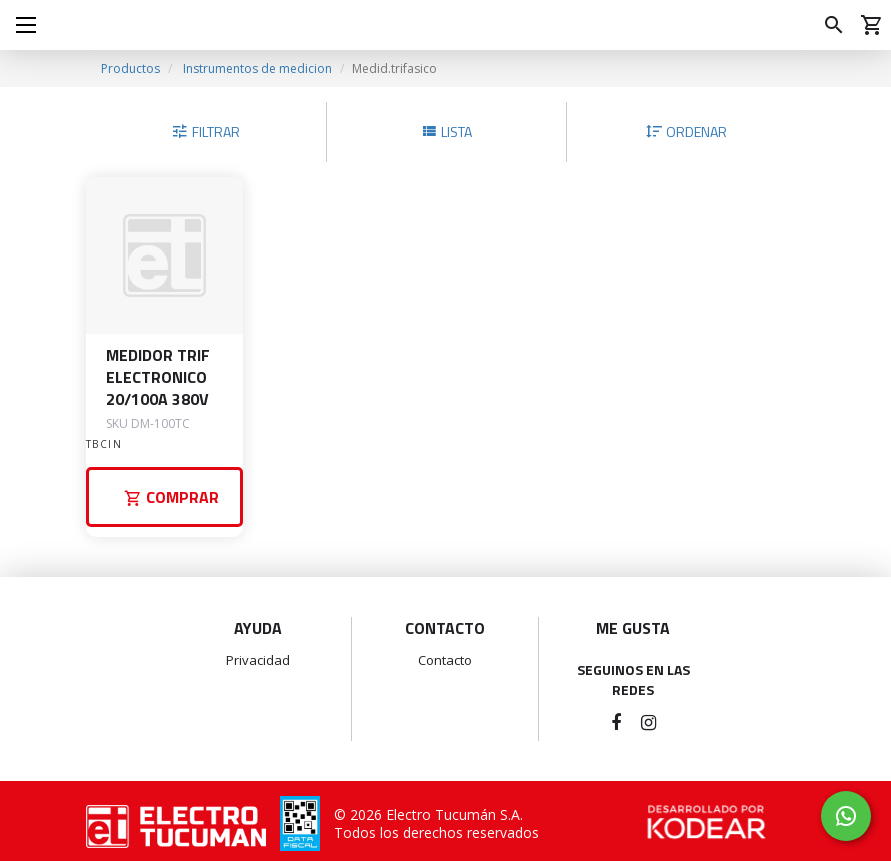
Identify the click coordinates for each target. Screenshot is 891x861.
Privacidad (258, 660)
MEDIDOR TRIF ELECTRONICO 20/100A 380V (158, 377)
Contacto (445, 660)
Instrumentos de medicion (257, 68)
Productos (130, 68)
